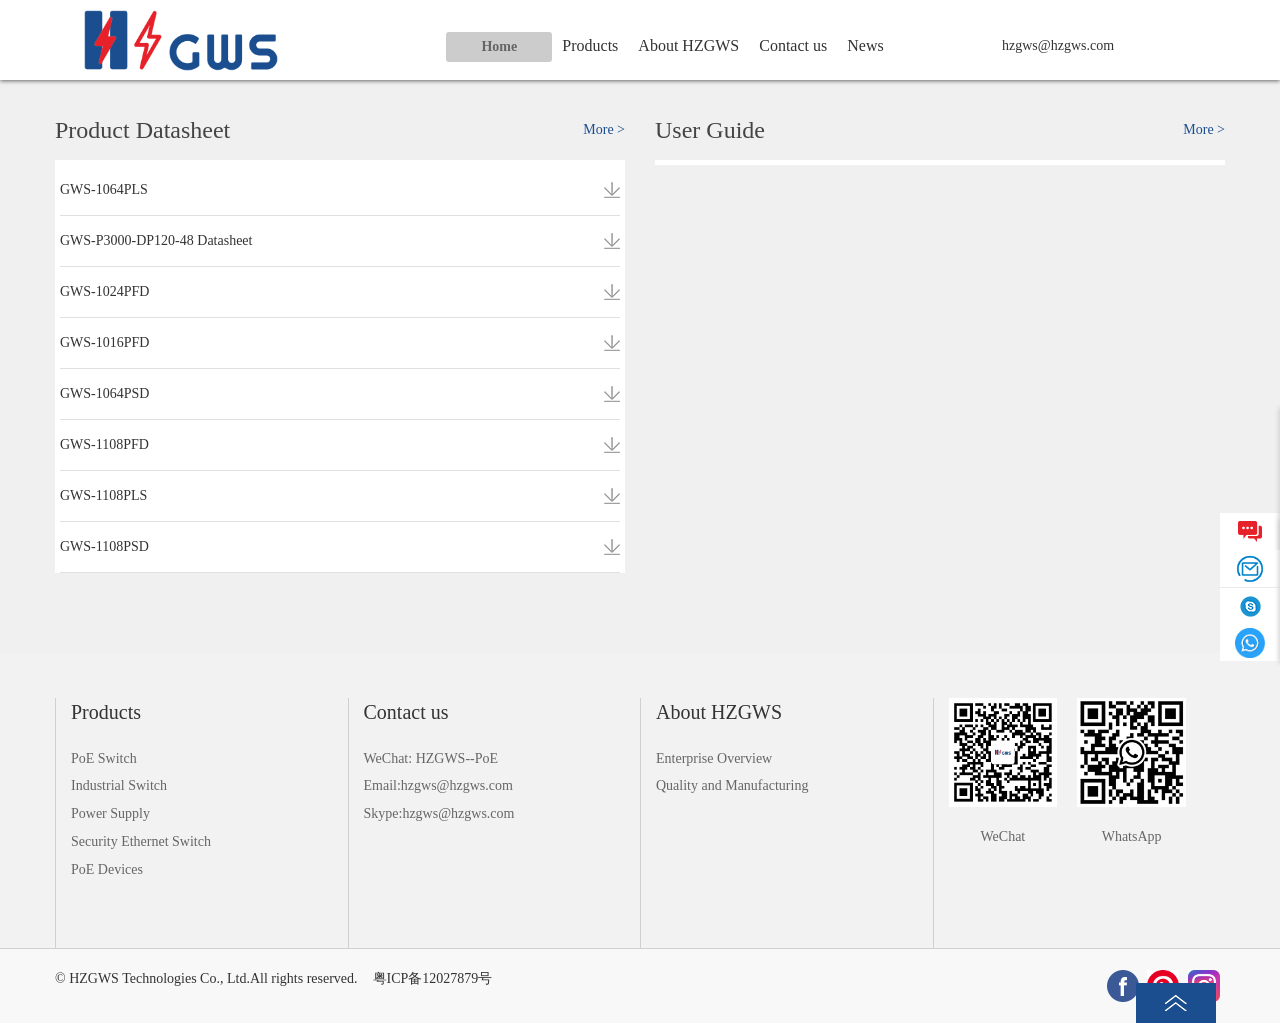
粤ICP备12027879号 (433, 978)
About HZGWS (688, 45)
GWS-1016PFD (104, 342)
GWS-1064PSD (104, 393)
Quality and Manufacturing (732, 785)
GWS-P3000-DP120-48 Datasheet (156, 240)
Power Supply (110, 813)
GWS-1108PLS (103, 495)
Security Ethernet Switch (141, 841)
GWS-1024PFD (104, 291)
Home (499, 46)
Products (590, 45)
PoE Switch (104, 758)
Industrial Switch (119, 785)
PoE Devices (107, 869)
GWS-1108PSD (104, 546)
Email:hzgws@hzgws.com (438, 785)
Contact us (793, 45)
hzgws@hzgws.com (1058, 45)
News (865, 45)
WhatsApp (1132, 836)
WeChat (1003, 836)
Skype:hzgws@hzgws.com (439, 813)
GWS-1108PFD (104, 444)
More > (604, 129)
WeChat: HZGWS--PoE (431, 758)
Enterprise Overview (714, 758)
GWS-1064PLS (104, 189)
